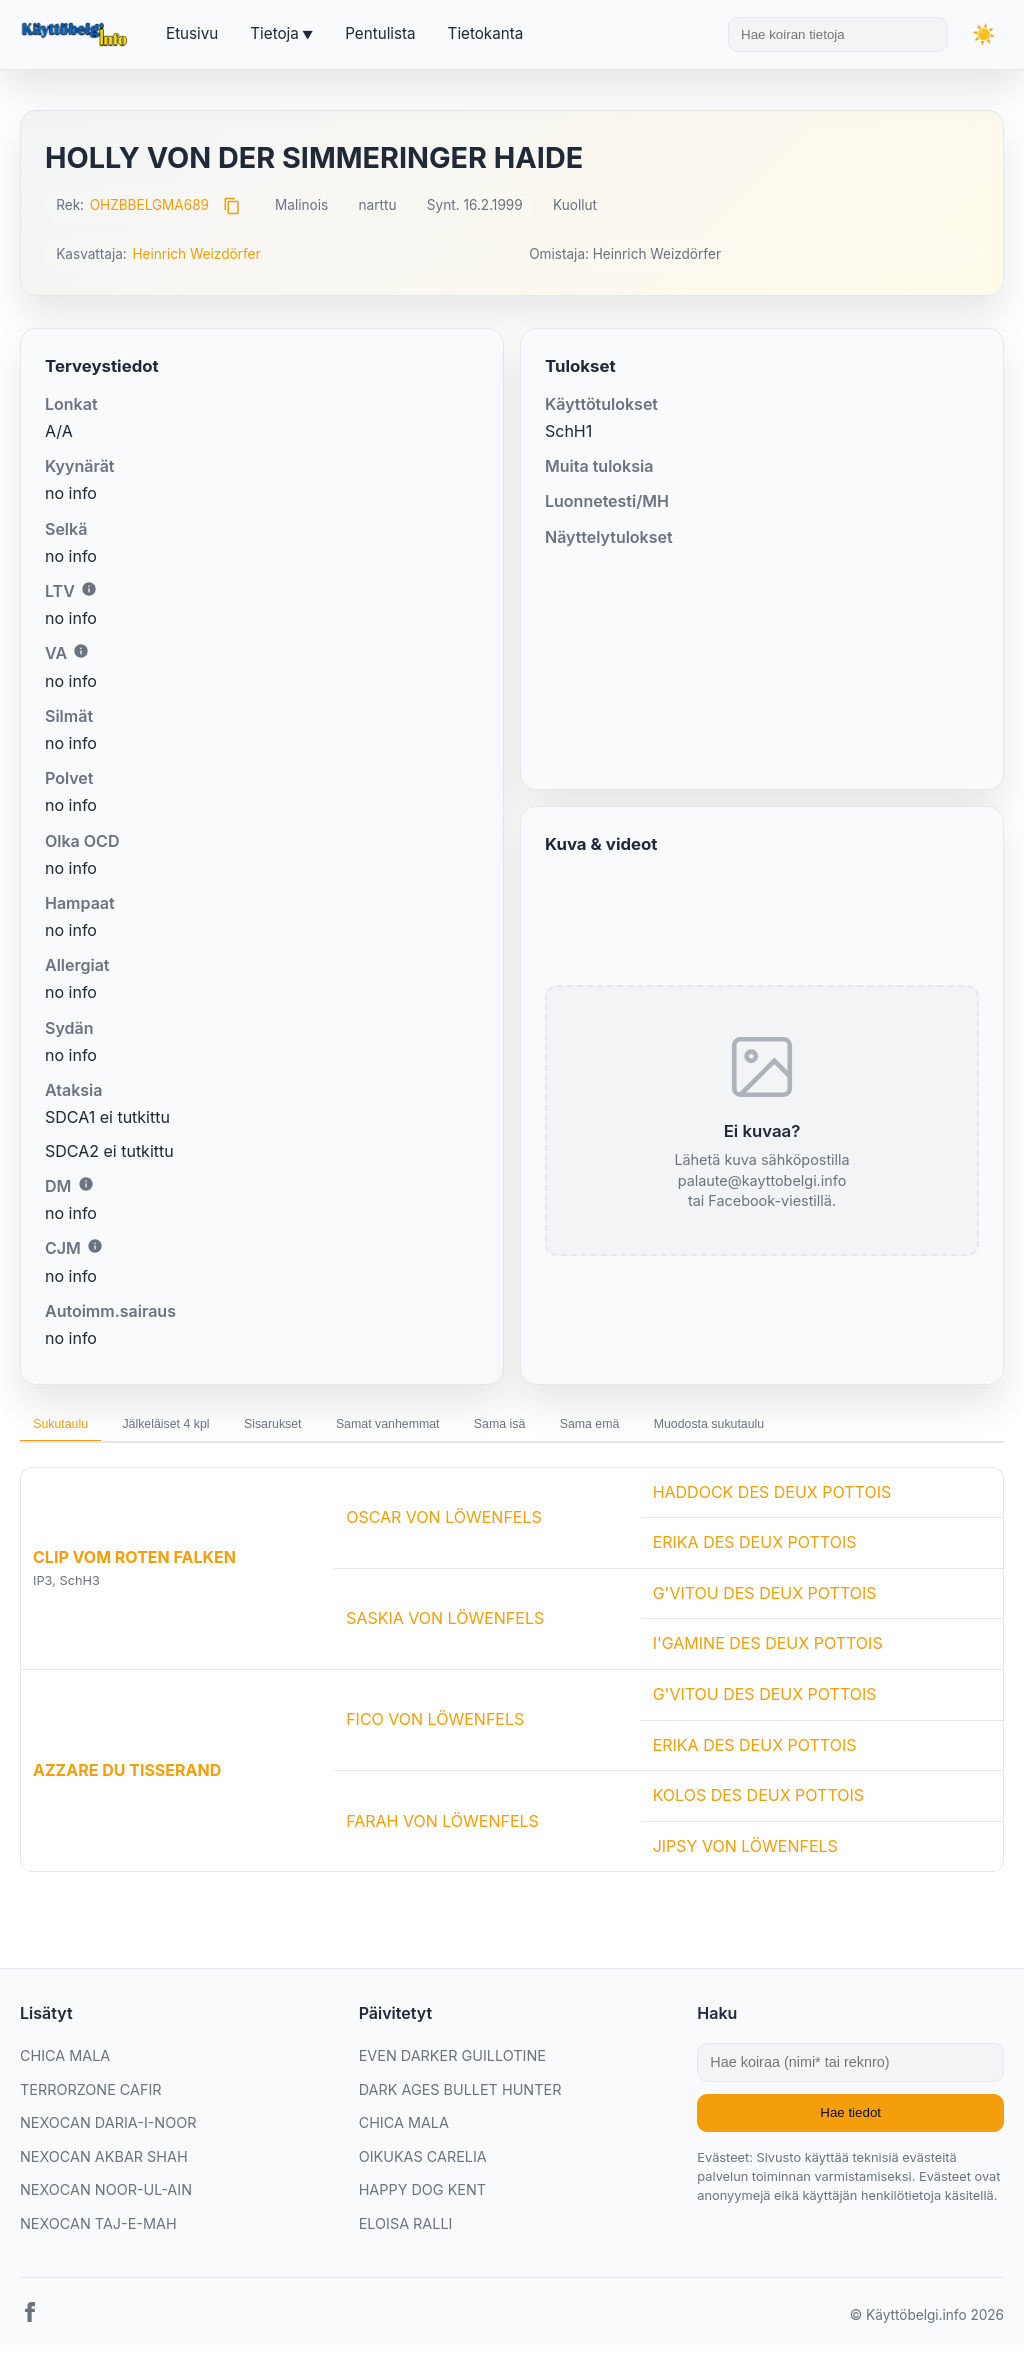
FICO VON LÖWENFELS (435, 1728)
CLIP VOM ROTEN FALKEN (134, 1566)
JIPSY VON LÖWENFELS (745, 1855)
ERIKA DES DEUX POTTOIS (755, 1551)
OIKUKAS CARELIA (423, 2165)
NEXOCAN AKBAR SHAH (104, 2165)
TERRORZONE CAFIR (91, 2097)
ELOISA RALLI (406, 2232)
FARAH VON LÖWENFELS (442, 1829)
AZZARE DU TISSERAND (127, 1779)
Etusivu (192, 33)
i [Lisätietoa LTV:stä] (89, 589)
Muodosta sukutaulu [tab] (875, 1429)
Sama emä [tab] (729, 1429)
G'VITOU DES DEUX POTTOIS (765, 1602)
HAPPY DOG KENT (422, 2198)
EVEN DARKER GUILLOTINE (452, 2064)
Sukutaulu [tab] (72, 1429)
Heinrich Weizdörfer (196, 254)
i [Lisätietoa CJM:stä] (95, 1246)
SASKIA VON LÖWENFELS (445, 1627)
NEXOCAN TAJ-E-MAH (98, 2232)
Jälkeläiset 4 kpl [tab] (203, 1429)
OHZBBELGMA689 (149, 205)
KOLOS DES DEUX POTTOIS (758, 1804)
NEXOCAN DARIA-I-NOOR (108, 2131)
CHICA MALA (65, 2064)
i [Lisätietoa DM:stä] (86, 1184)
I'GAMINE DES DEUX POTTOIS (768, 1652)
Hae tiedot (850, 2121)
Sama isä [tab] (616, 1429)
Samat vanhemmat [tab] (477, 1429)
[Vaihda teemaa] (984, 34)
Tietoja (274, 33)
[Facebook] (30, 2324)
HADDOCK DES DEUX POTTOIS (772, 1501)
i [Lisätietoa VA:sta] (81, 651)
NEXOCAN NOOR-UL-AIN (106, 2198)
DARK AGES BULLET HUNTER (460, 2097)
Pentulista (380, 33)
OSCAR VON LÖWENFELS (444, 1526)
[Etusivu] (77, 35)
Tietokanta (486, 33)
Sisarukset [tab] (335, 1429)
